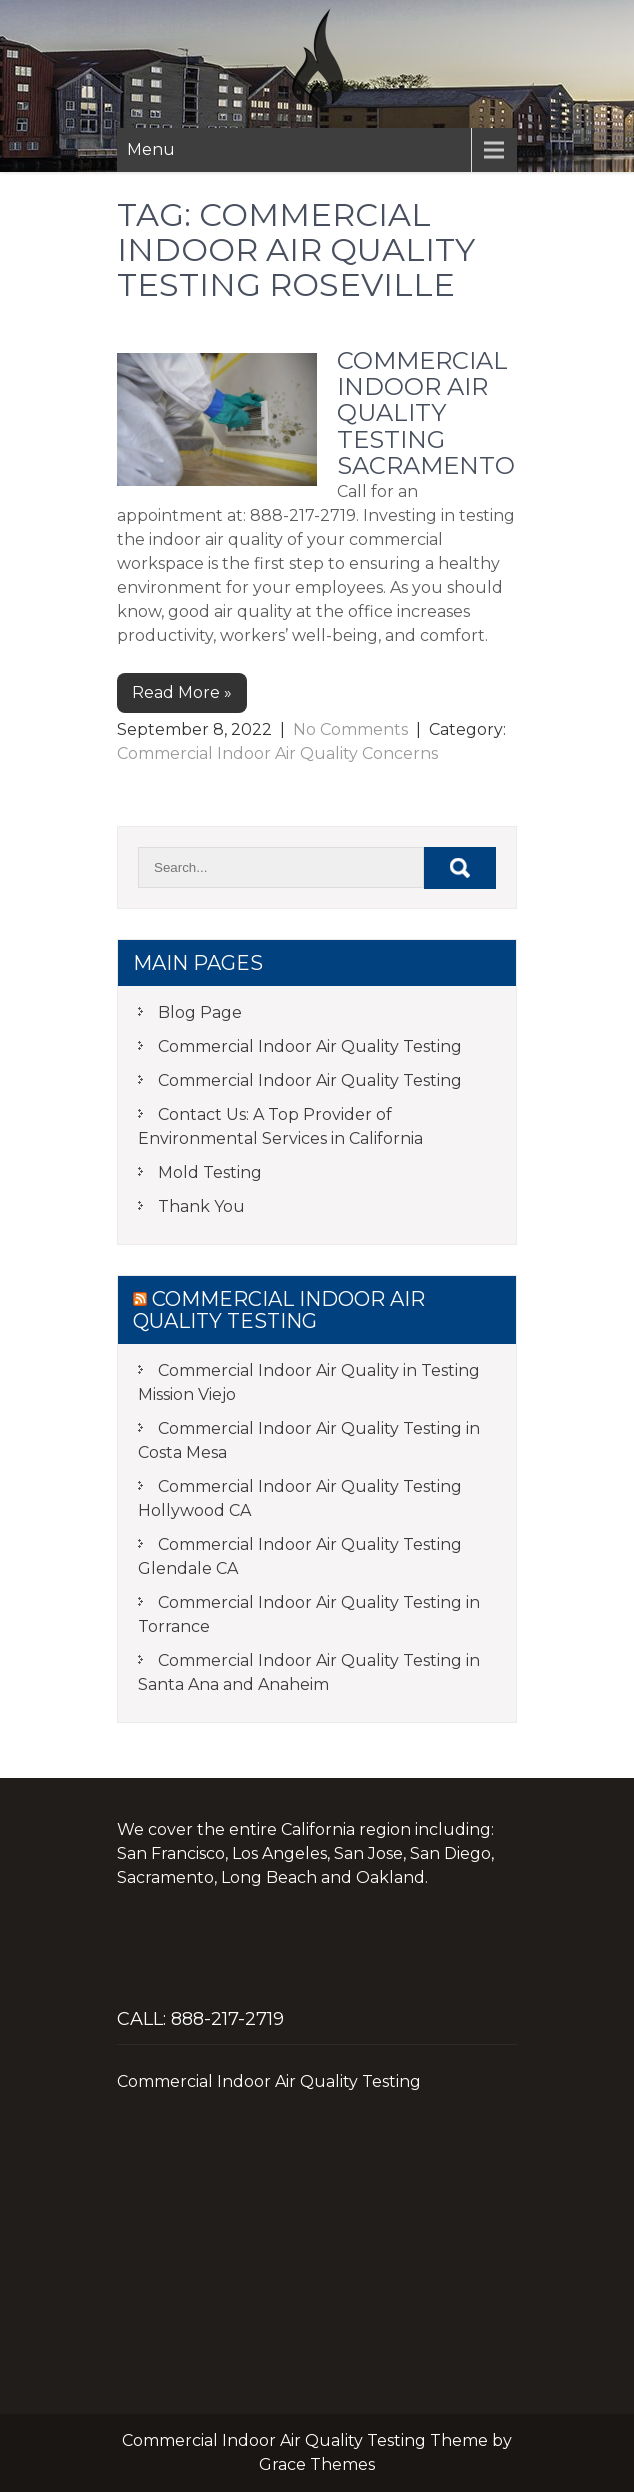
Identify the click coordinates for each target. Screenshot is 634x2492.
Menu (151, 149)
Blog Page (200, 1012)
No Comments (350, 729)
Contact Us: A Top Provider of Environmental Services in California (280, 1126)
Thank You (201, 1206)
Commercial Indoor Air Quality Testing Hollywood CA (300, 1498)
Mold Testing (210, 1172)
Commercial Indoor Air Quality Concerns (277, 753)
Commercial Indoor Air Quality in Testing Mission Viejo (309, 1382)
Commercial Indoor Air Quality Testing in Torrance (309, 1614)
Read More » (182, 692)
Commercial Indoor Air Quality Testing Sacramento (426, 413)
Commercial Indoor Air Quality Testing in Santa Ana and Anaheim (309, 1672)
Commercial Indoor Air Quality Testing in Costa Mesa (309, 1440)
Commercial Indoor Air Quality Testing (310, 1046)
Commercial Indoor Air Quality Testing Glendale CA (300, 1556)
